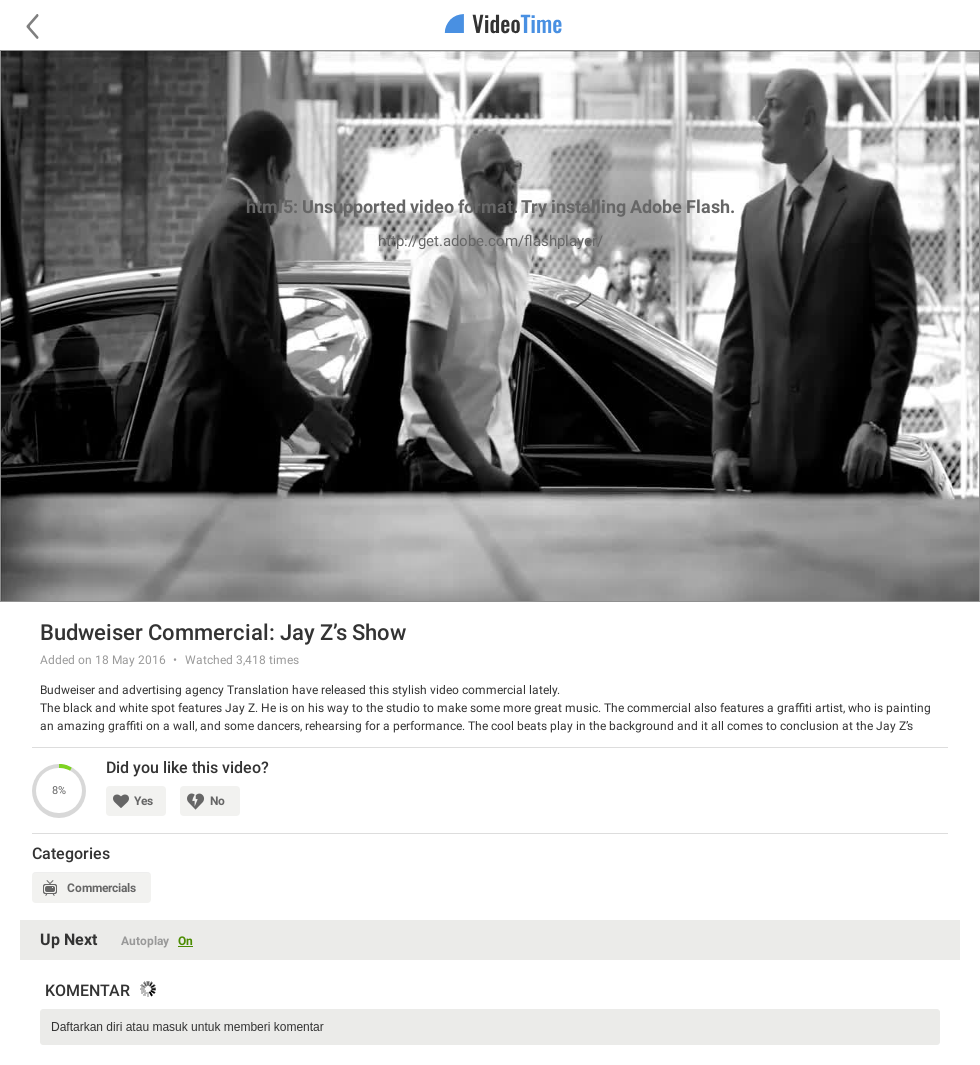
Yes (143, 801)
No (217, 801)
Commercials (101, 888)
